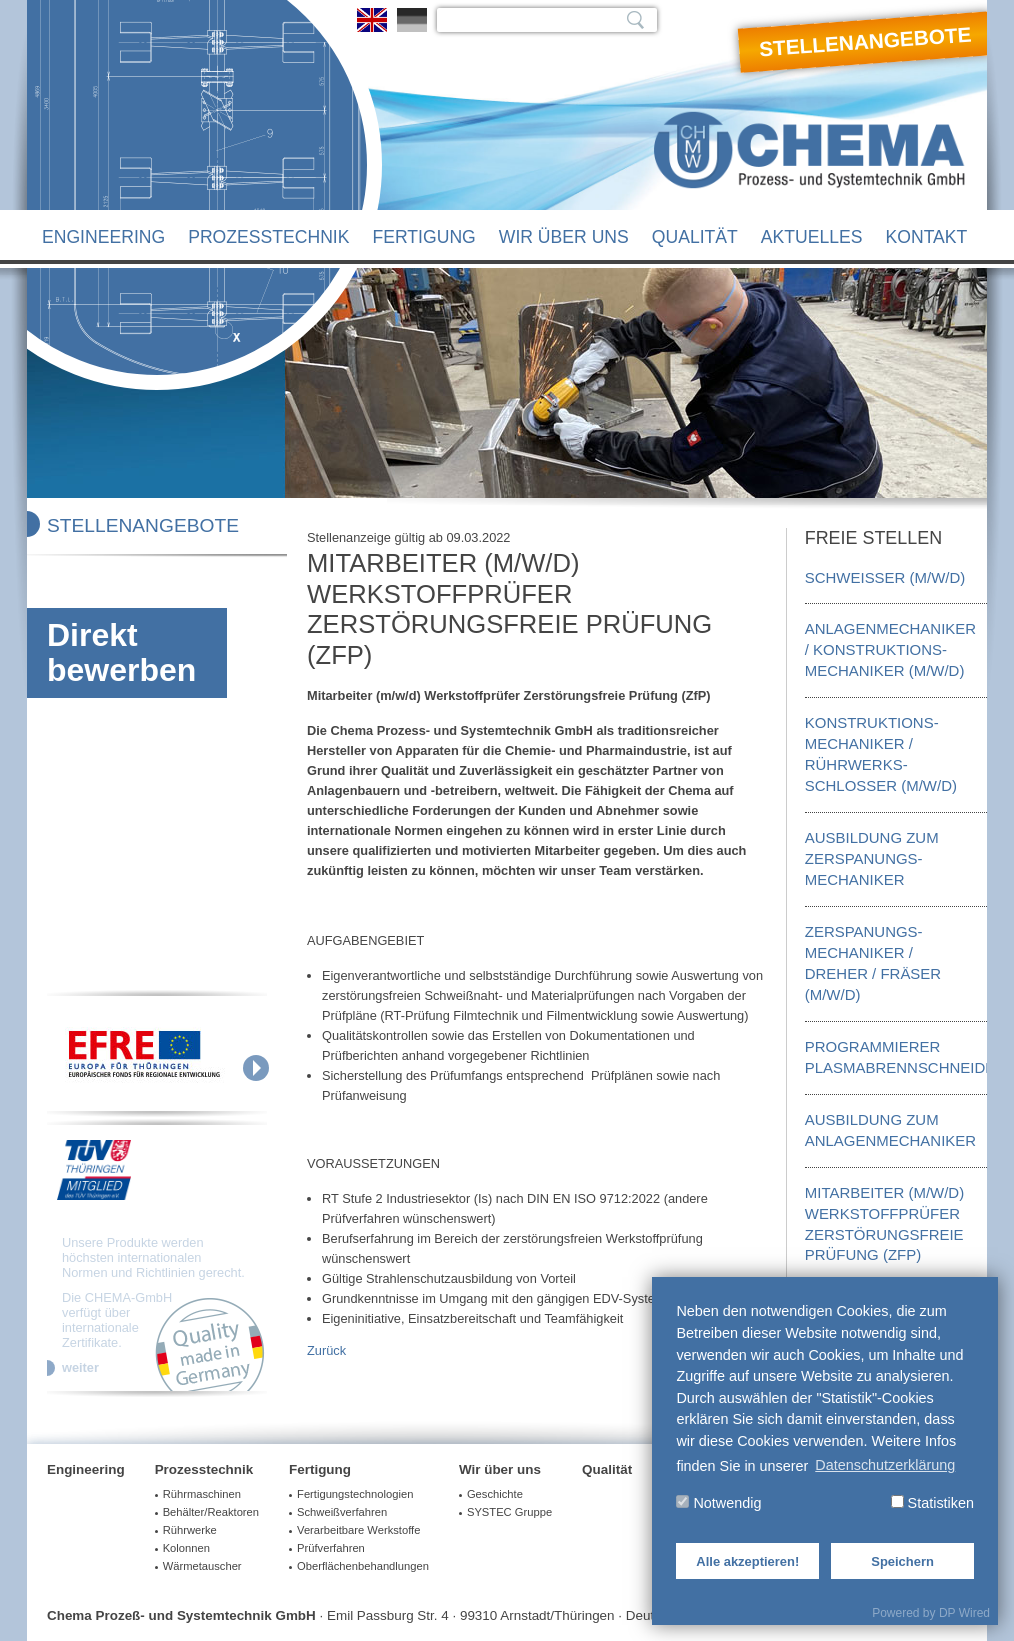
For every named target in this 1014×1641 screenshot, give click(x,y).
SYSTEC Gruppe (509, 1512)
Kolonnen (186, 1548)
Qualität (695, 237)
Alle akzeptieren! (747, 1561)
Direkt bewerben (121, 652)
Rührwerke (190, 1530)
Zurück (326, 1350)
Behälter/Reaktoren (211, 1512)
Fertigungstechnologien (355, 1494)
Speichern (902, 1561)
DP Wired (964, 1613)
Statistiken (932, 1503)
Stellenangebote (866, 42)
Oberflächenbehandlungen (363, 1566)
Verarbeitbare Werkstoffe (358, 1530)
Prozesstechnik (268, 237)
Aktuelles (812, 237)
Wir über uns (564, 237)
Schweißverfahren (342, 1512)
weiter (80, 1368)
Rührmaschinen (202, 1494)
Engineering (103, 237)
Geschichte (495, 1494)
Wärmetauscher (202, 1566)
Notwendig (718, 1503)
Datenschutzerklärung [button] (885, 1465)
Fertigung (423, 237)
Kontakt (927, 237)
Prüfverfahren (331, 1548)
